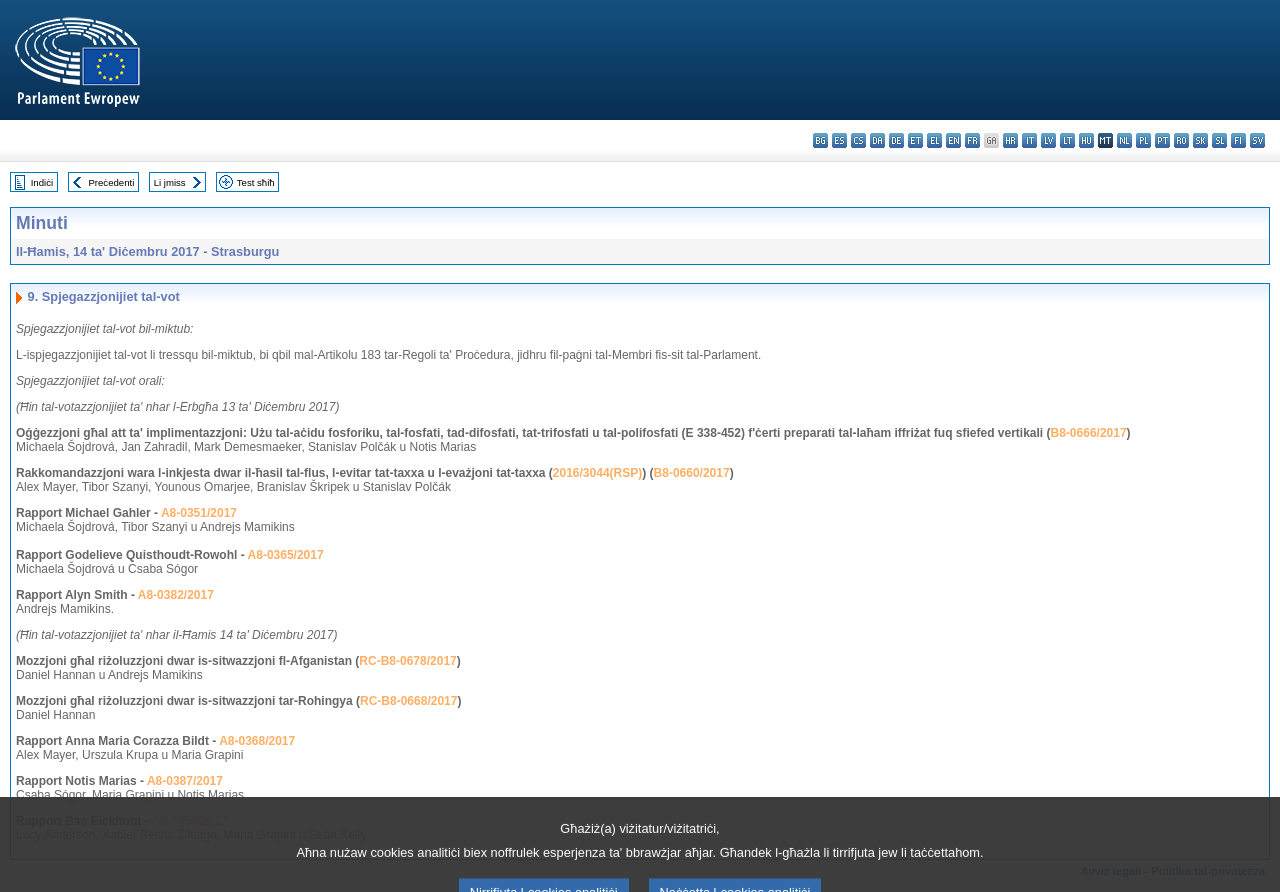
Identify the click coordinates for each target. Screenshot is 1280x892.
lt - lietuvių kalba (1067, 140)
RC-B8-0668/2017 (408, 701)
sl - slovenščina (1219, 140)
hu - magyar (1086, 140)
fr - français (972, 140)
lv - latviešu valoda (1048, 140)
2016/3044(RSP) (597, 473)
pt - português (1162, 140)
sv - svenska (1257, 140)
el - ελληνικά (934, 140)
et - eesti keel (915, 140)
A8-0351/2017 (199, 513)
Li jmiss (170, 182)
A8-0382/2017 (176, 595)
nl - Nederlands (1124, 140)
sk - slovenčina (1200, 140)
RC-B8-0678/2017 (407, 661)
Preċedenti (111, 182)
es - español (839, 140)
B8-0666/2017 (1089, 433)
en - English (953, 140)
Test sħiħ (256, 182)
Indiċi (42, 182)
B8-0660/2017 (692, 473)
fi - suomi (1238, 140)
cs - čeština (858, 140)
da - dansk (877, 140)
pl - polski (1143, 140)
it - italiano (1029, 140)
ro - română (1181, 140)
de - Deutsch (896, 140)
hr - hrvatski (1010, 140)
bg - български (820, 140)
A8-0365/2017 (286, 555)
